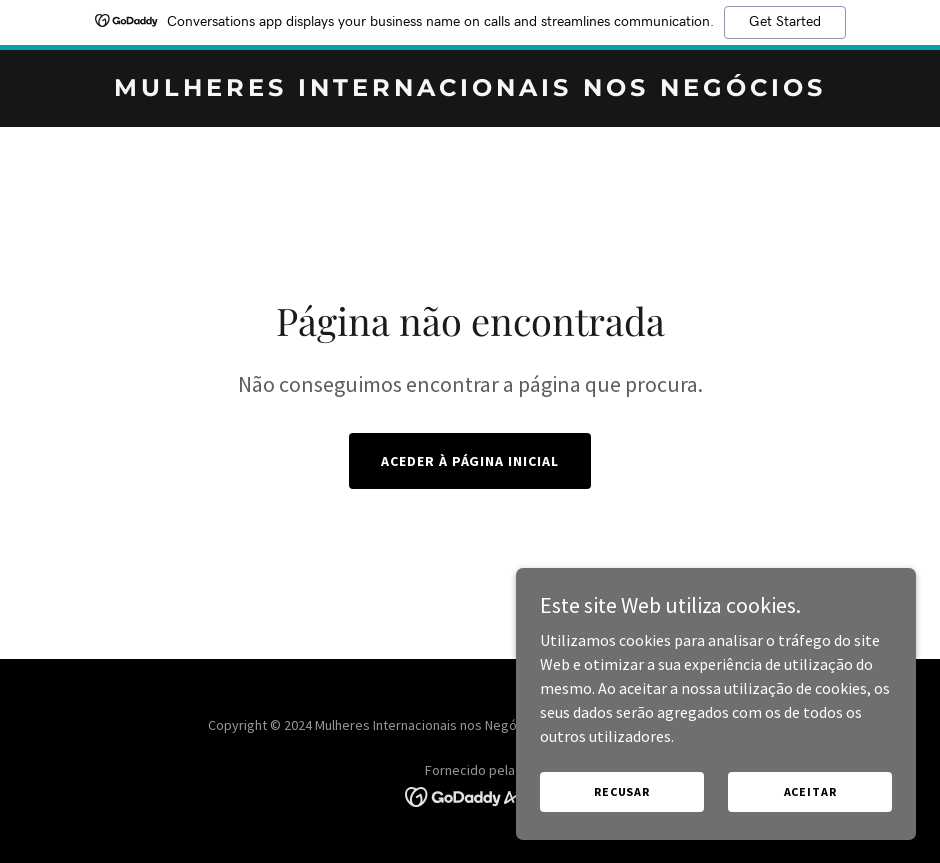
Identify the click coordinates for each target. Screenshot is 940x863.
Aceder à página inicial (470, 461)
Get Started (785, 22)
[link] (470, 90)
